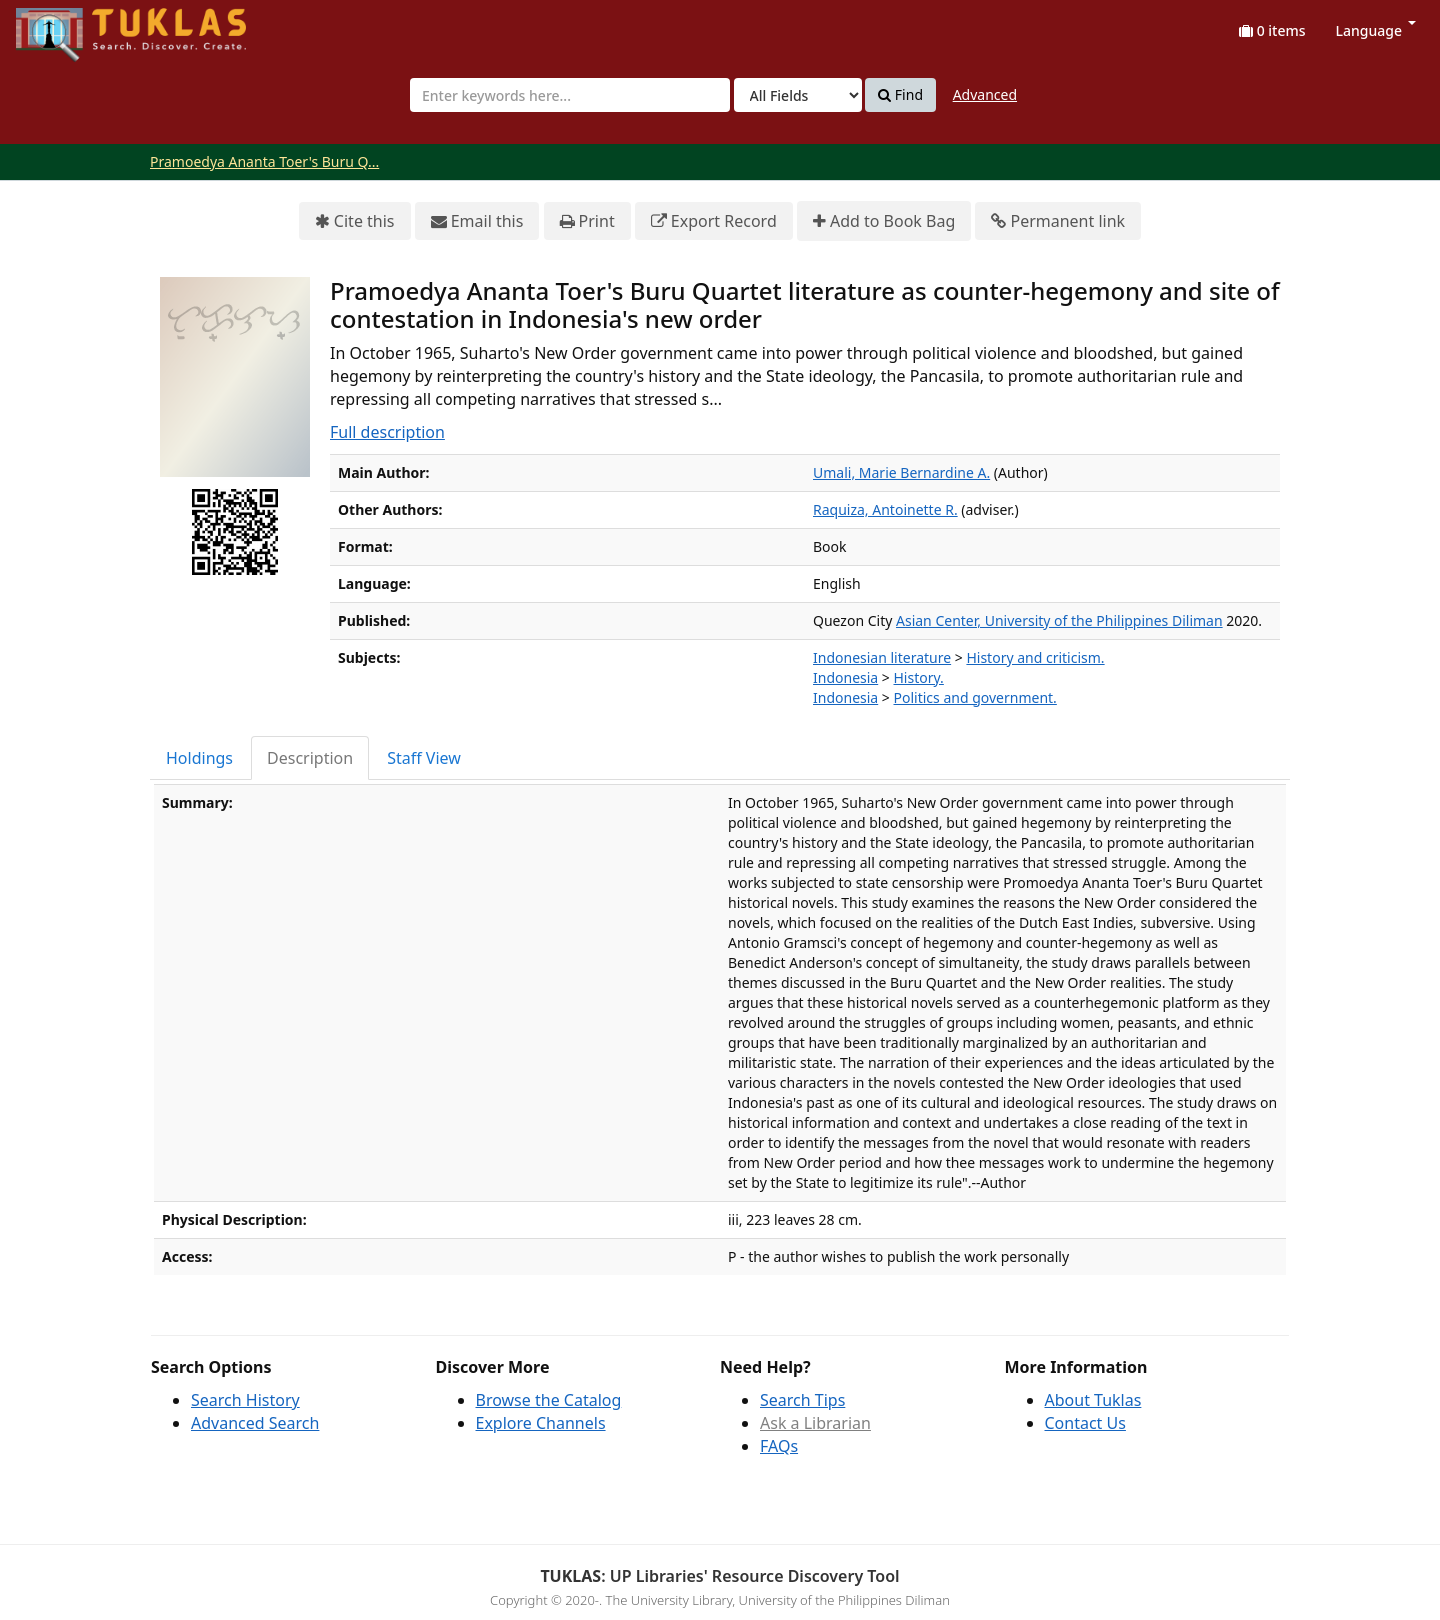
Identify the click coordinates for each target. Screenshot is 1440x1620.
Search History (245, 1400)
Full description (387, 432)
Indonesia (845, 677)
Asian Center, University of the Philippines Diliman (1059, 620)
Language (1376, 30)
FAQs (779, 1446)
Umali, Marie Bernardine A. (901, 472)
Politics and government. (975, 697)
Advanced (985, 94)
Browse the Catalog (549, 1400)
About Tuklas (1093, 1400)
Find (900, 95)
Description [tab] (310, 758)
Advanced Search (255, 1423)
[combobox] (570, 95)
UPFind (65, 25)
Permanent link (1058, 221)
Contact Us (1085, 1423)
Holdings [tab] (199, 758)
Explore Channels (541, 1423)
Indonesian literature (882, 657)
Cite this (355, 221)
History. (919, 677)
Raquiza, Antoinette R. (885, 509)
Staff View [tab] (424, 758)
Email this (477, 221)
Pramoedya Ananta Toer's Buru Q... (264, 161)
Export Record (714, 221)
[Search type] (798, 95)
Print (587, 221)
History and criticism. (1035, 657)
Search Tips (802, 1400)
